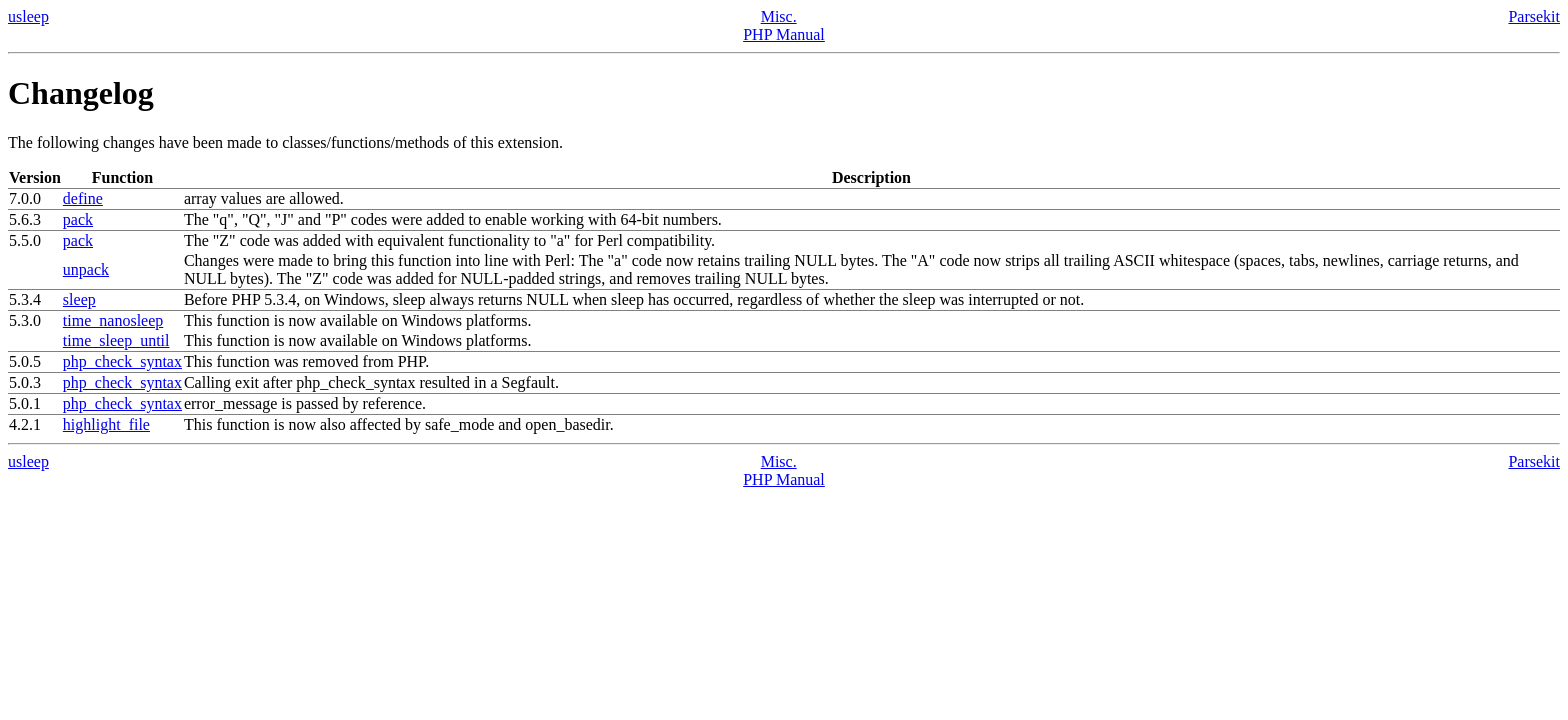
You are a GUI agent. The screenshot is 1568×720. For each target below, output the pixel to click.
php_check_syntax (122, 361)
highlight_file (106, 424)
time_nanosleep (113, 320)
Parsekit (1534, 16)
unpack (86, 269)
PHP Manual (784, 34)
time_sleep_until (116, 340)
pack (78, 219)
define (83, 198)
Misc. (779, 16)
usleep (28, 16)
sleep (79, 299)
